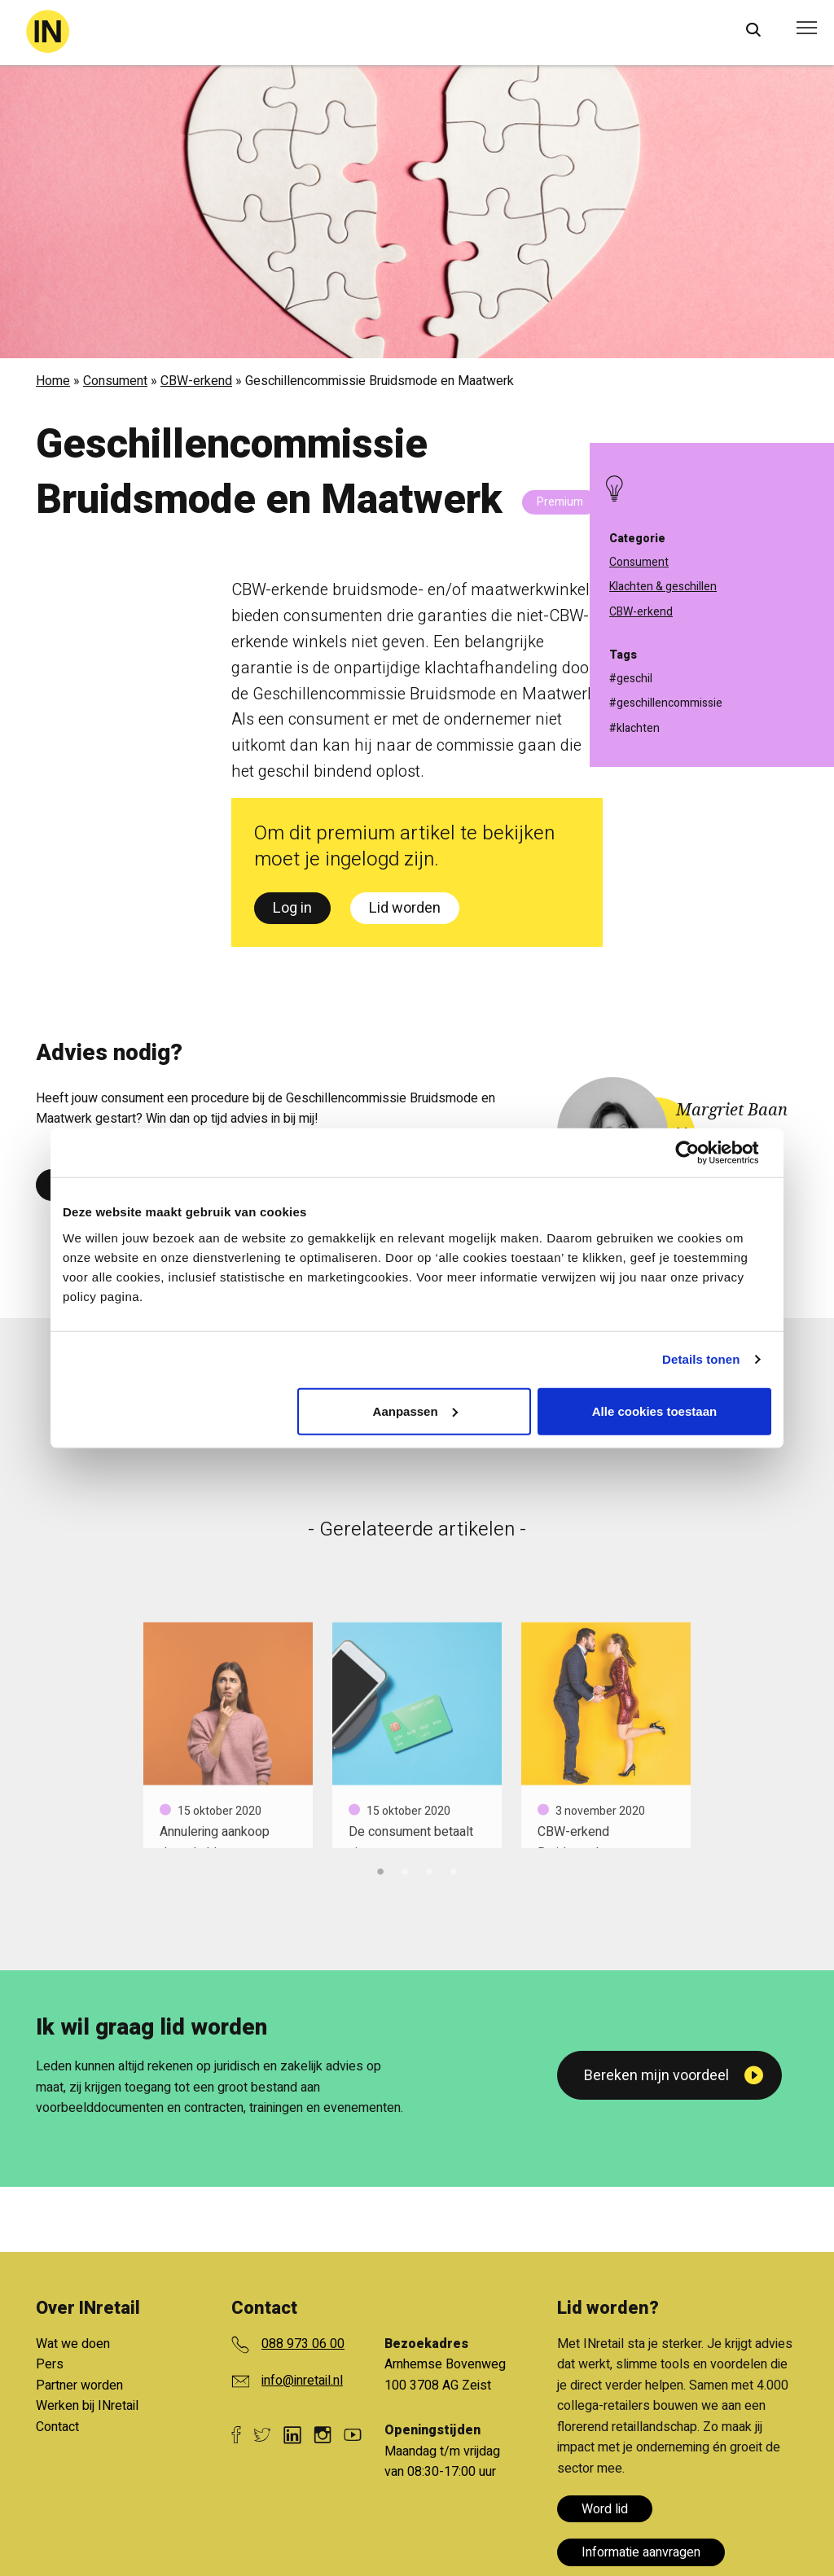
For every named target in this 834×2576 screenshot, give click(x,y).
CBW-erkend (196, 381)
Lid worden (405, 908)
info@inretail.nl (302, 2380)
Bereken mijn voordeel (656, 2076)
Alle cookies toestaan (654, 1410)
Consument (115, 381)
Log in (292, 908)
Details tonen (701, 1359)
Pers (50, 2364)
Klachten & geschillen (663, 586)
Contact (57, 2427)
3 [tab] (429, 1869)
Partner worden (79, 2385)
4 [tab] (454, 1869)
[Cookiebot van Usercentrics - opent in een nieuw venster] (700, 1153)
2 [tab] (405, 1869)
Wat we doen (73, 2344)
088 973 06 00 (303, 2344)
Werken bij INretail (87, 2406)
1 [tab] (380, 1869)
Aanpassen (415, 1410)
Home (53, 381)
